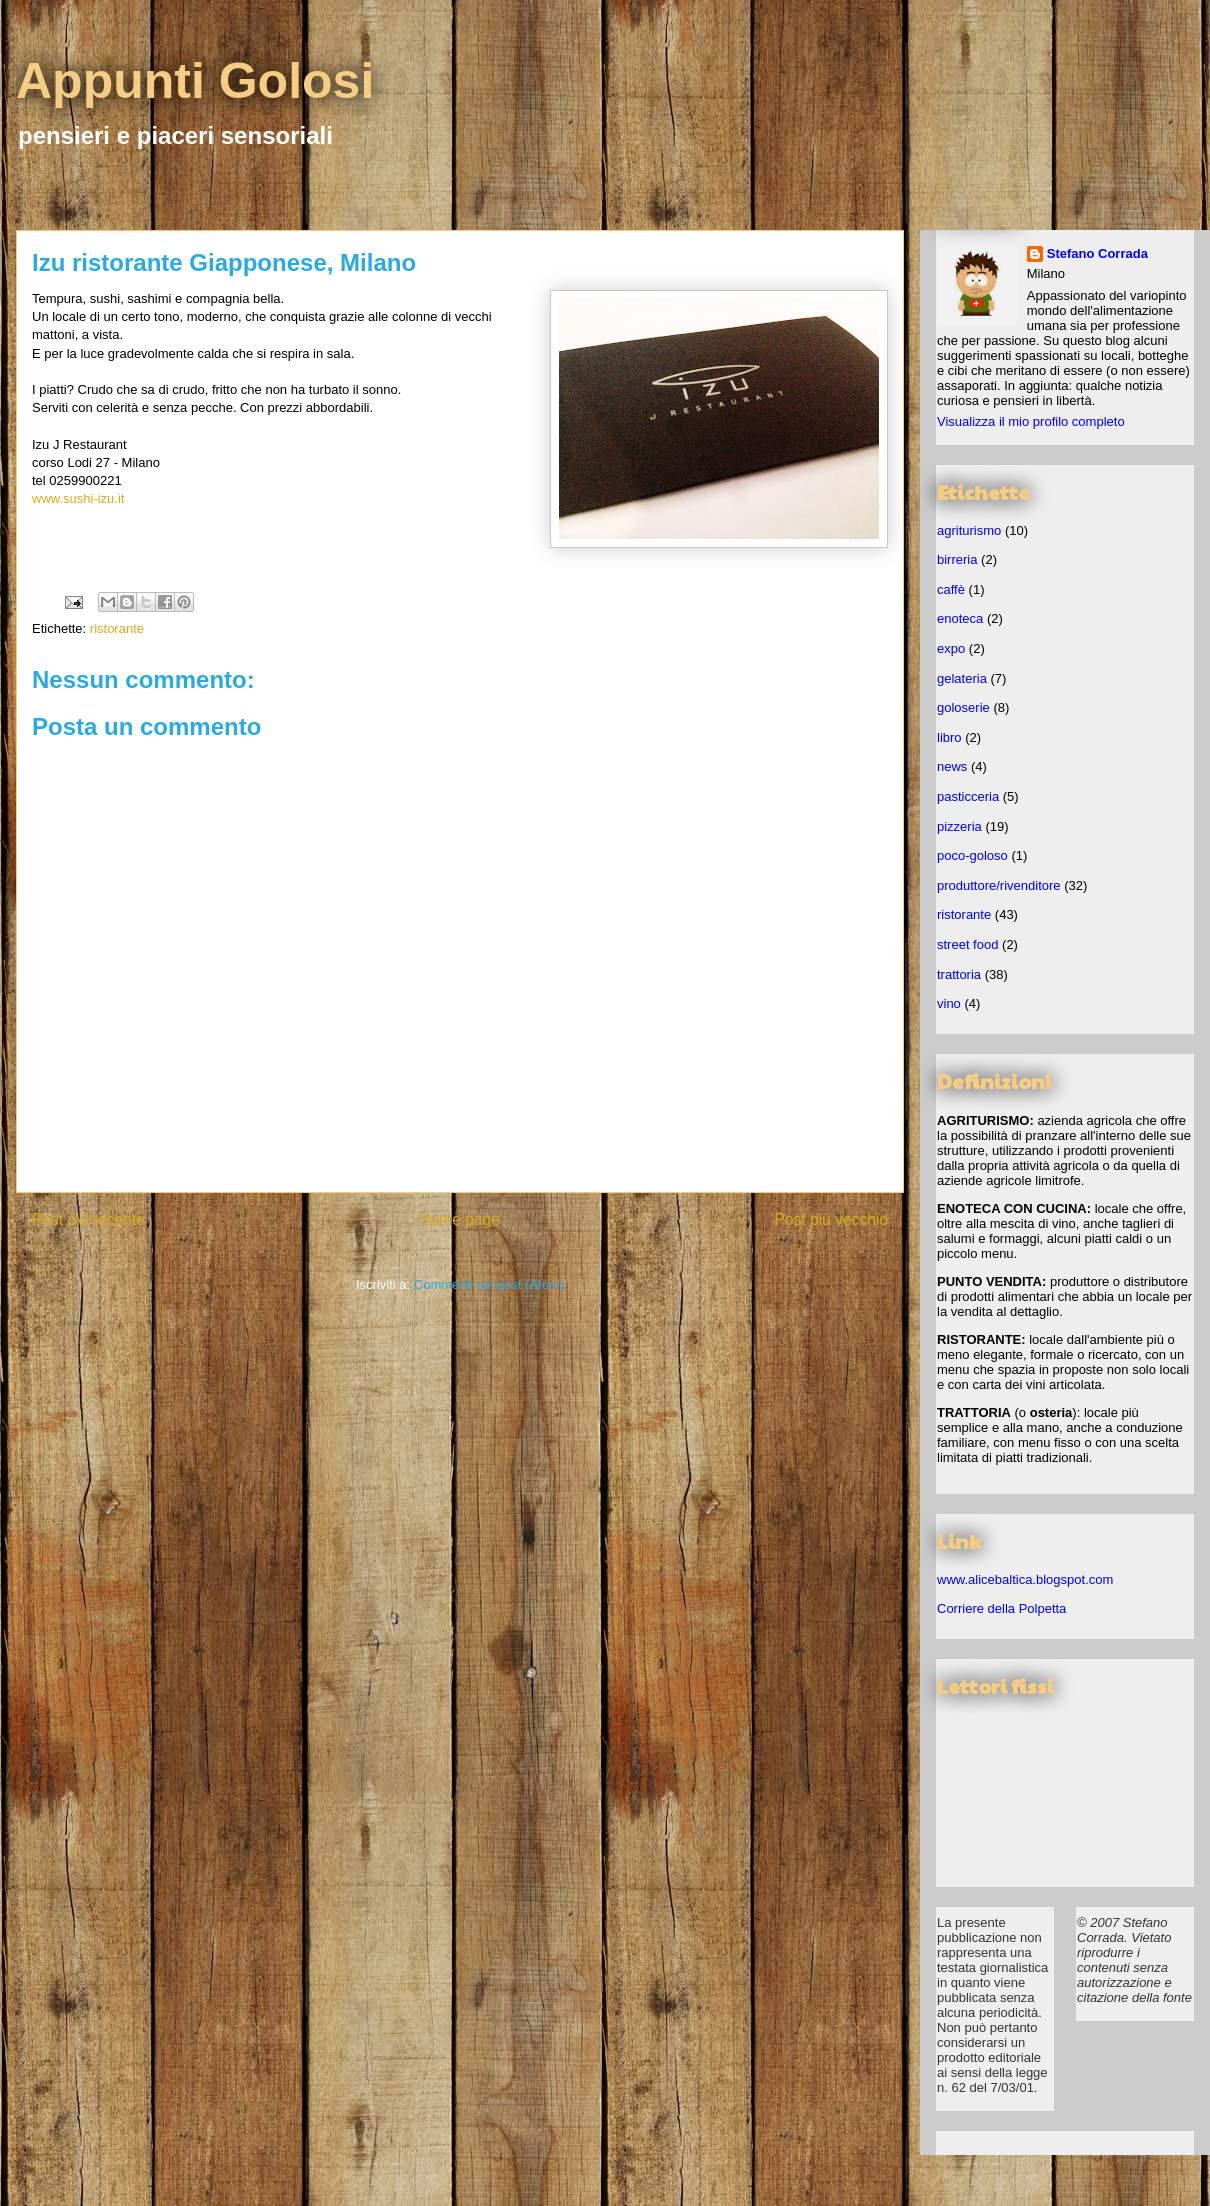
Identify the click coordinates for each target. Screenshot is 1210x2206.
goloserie (963, 707)
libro (949, 737)
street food (967, 944)
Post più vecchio (831, 1219)
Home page (459, 1219)
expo (951, 648)
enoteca (960, 618)
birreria (957, 559)
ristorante (117, 628)
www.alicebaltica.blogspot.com (1025, 1579)
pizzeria (959, 826)
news (952, 766)
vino (949, 1003)
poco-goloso (972, 855)
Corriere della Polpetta (1001, 1608)
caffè (951, 589)
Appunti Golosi (195, 81)
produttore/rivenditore (999, 885)
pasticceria (968, 796)
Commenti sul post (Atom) (489, 1284)
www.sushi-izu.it (78, 498)
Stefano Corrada (1097, 253)
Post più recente (88, 1219)
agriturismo (969, 530)
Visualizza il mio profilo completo (1031, 421)
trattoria (959, 974)
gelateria (962, 678)
